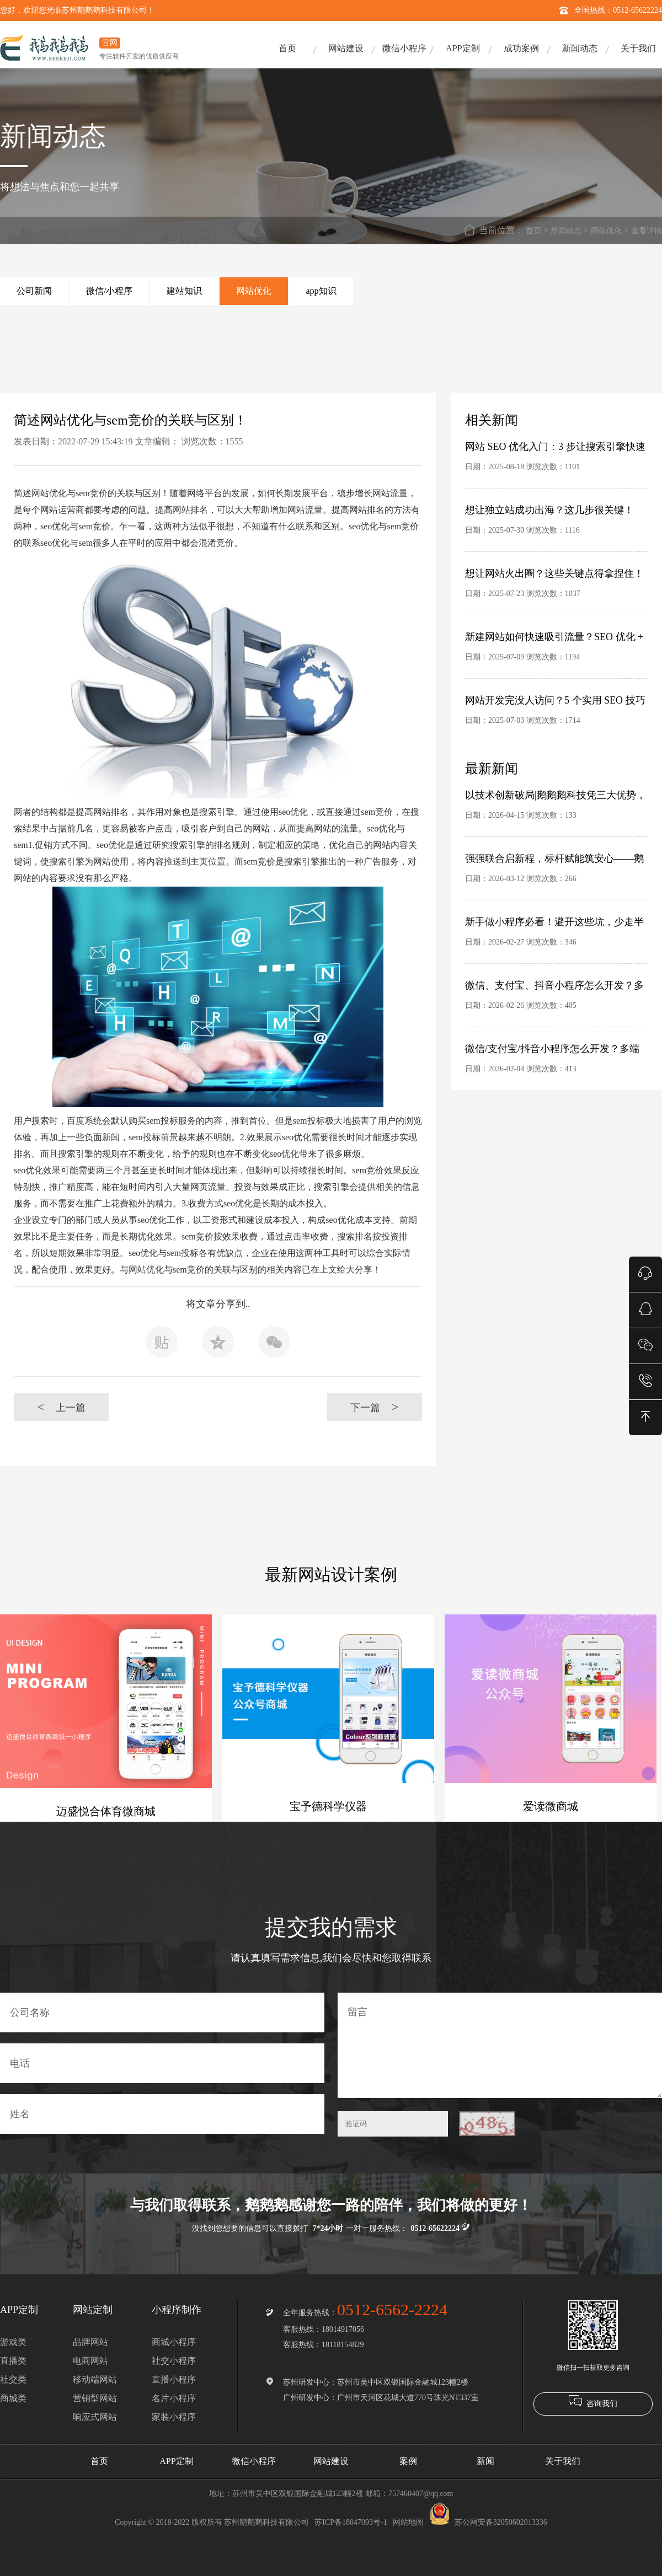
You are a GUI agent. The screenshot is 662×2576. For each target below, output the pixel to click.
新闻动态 (579, 48)
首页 (287, 48)
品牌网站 (90, 2342)
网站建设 (346, 48)
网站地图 (408, 2522)
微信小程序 (404, 48)
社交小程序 (174, 2360)
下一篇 (374, 1407)
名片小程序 (174, 2398)
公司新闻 (34, 291)
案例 (408, 2461)
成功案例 (521, 48)
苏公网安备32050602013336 (488, 2522)
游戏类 (13, 2342)
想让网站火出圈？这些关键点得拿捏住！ (554, 573)
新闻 (485, 2461)
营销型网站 (95, 2398)
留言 (500, 2045)
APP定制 (462, 48)
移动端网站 (95, 2379)
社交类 (13, 2379)
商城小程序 (174, 2342)
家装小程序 (174, 2417)
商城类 (13, 2398)
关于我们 (638, 48)
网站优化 (606, 231)
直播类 (13, 2360)
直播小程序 (174, 2379)
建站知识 (184, 291)
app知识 (321, 291)
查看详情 (646, 231)
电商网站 (90, 2360)
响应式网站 (95, 2417)
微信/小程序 (109, 291)
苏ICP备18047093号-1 (350, 2522)
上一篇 (61, 1407)
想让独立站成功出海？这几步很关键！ (549, 510)
